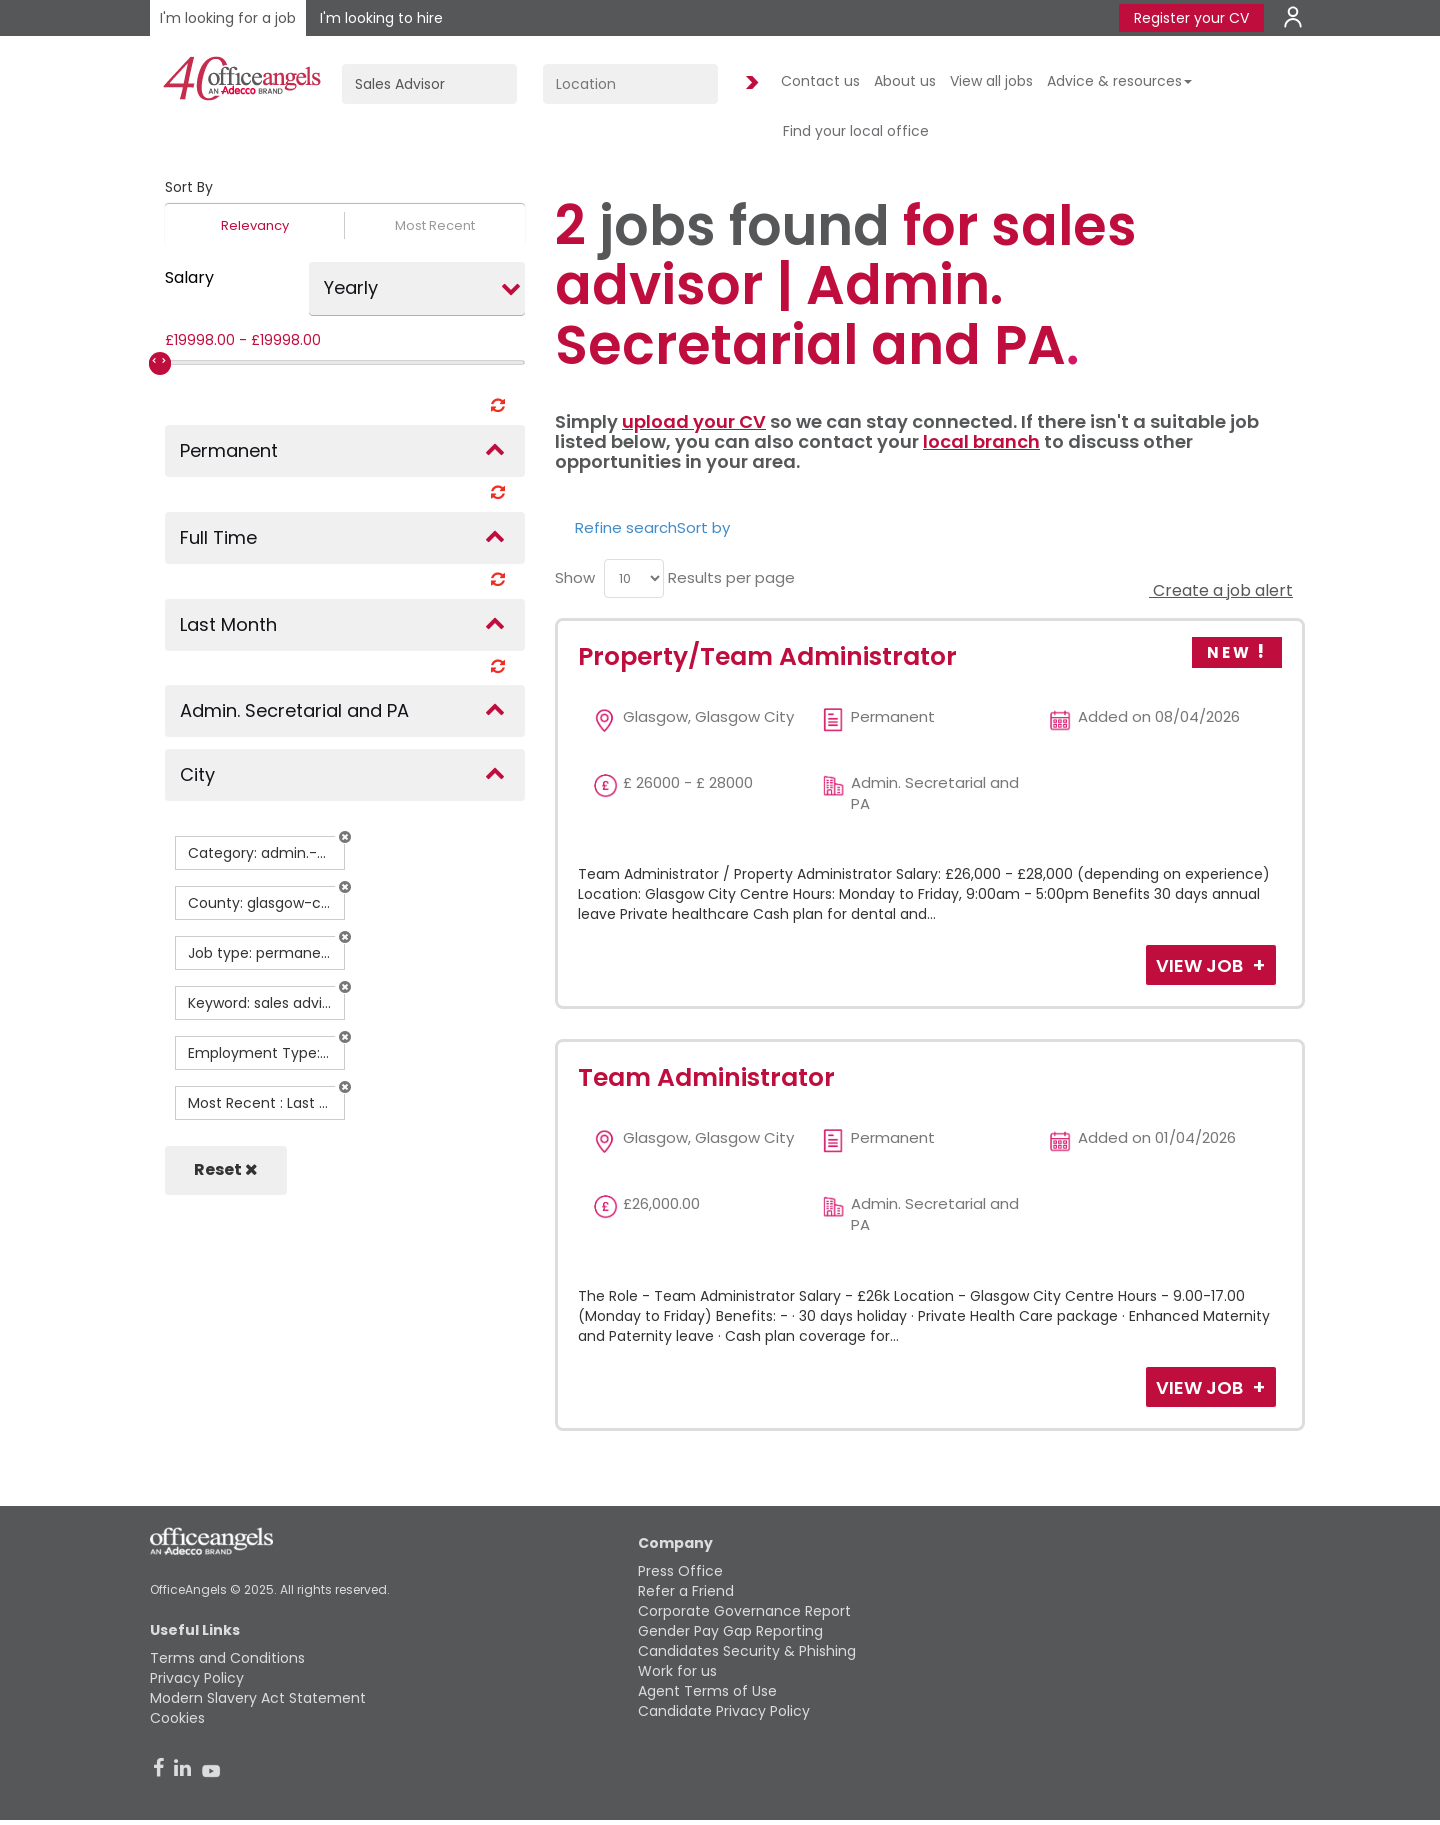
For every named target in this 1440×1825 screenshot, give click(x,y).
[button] (345, 837)
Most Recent (435, 225)
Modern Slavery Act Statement (258, 1698)
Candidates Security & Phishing (747, 1651)
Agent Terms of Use (707, 1691)
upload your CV (694, 421)
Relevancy (255, 225)
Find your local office (856, 131)
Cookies (177, 1718)
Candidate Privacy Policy (724, 1711)
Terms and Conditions (227, 1658)
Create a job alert (1221, 590)
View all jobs (991, 81)
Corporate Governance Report (744, 1611)
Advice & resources (1119, 81)
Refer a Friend (686, 1591)
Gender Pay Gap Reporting (730, 1631)
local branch (981, 441)
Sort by (703, 527)
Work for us (677, 1671)
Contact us (820, 81)
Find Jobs (749, 83)
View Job (1201, 965)
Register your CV (1191, 18)
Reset (226, 1169)
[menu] (634, 578)
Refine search (626, 527)
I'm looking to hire (381, 18)
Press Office (680, 1571)
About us (905, 81)
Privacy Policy (197, 1678)
